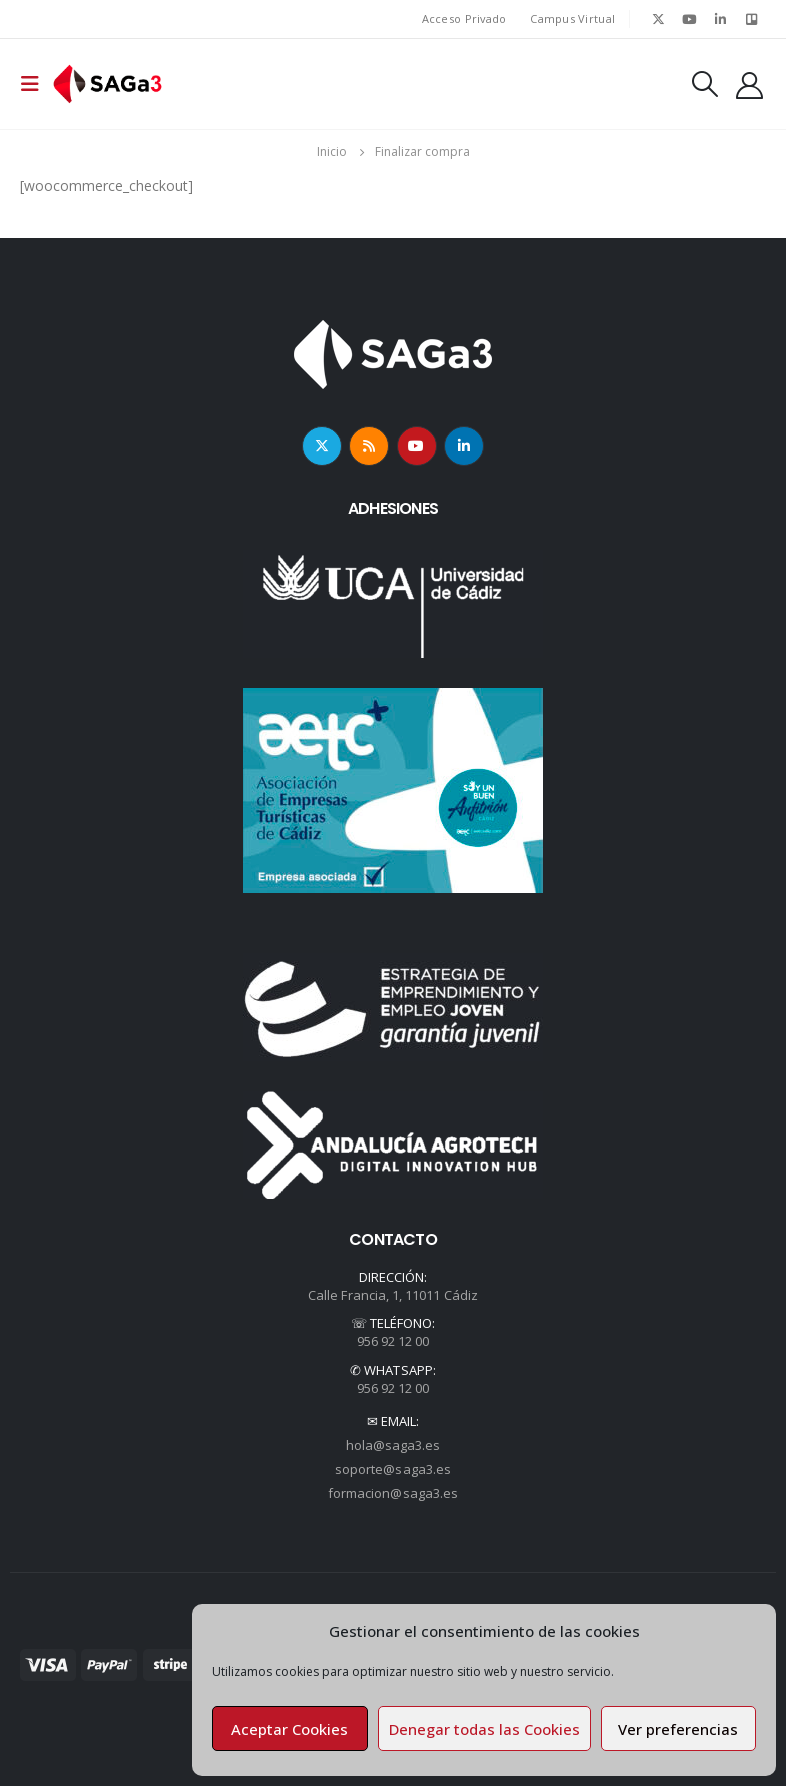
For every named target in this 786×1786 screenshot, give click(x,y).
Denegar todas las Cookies (484, 1729)
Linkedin (464, 446)
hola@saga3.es (393, 1445)
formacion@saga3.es (393, 1493)
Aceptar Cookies (289, 1729)
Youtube (417, 446)
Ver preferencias (678, 1729)
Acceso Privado (464, 18)
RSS (369, 446)
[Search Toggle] (705, 84)
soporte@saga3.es (393, 1469)
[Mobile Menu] (36, 84)
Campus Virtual (572, 18)
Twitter (322, 446)
